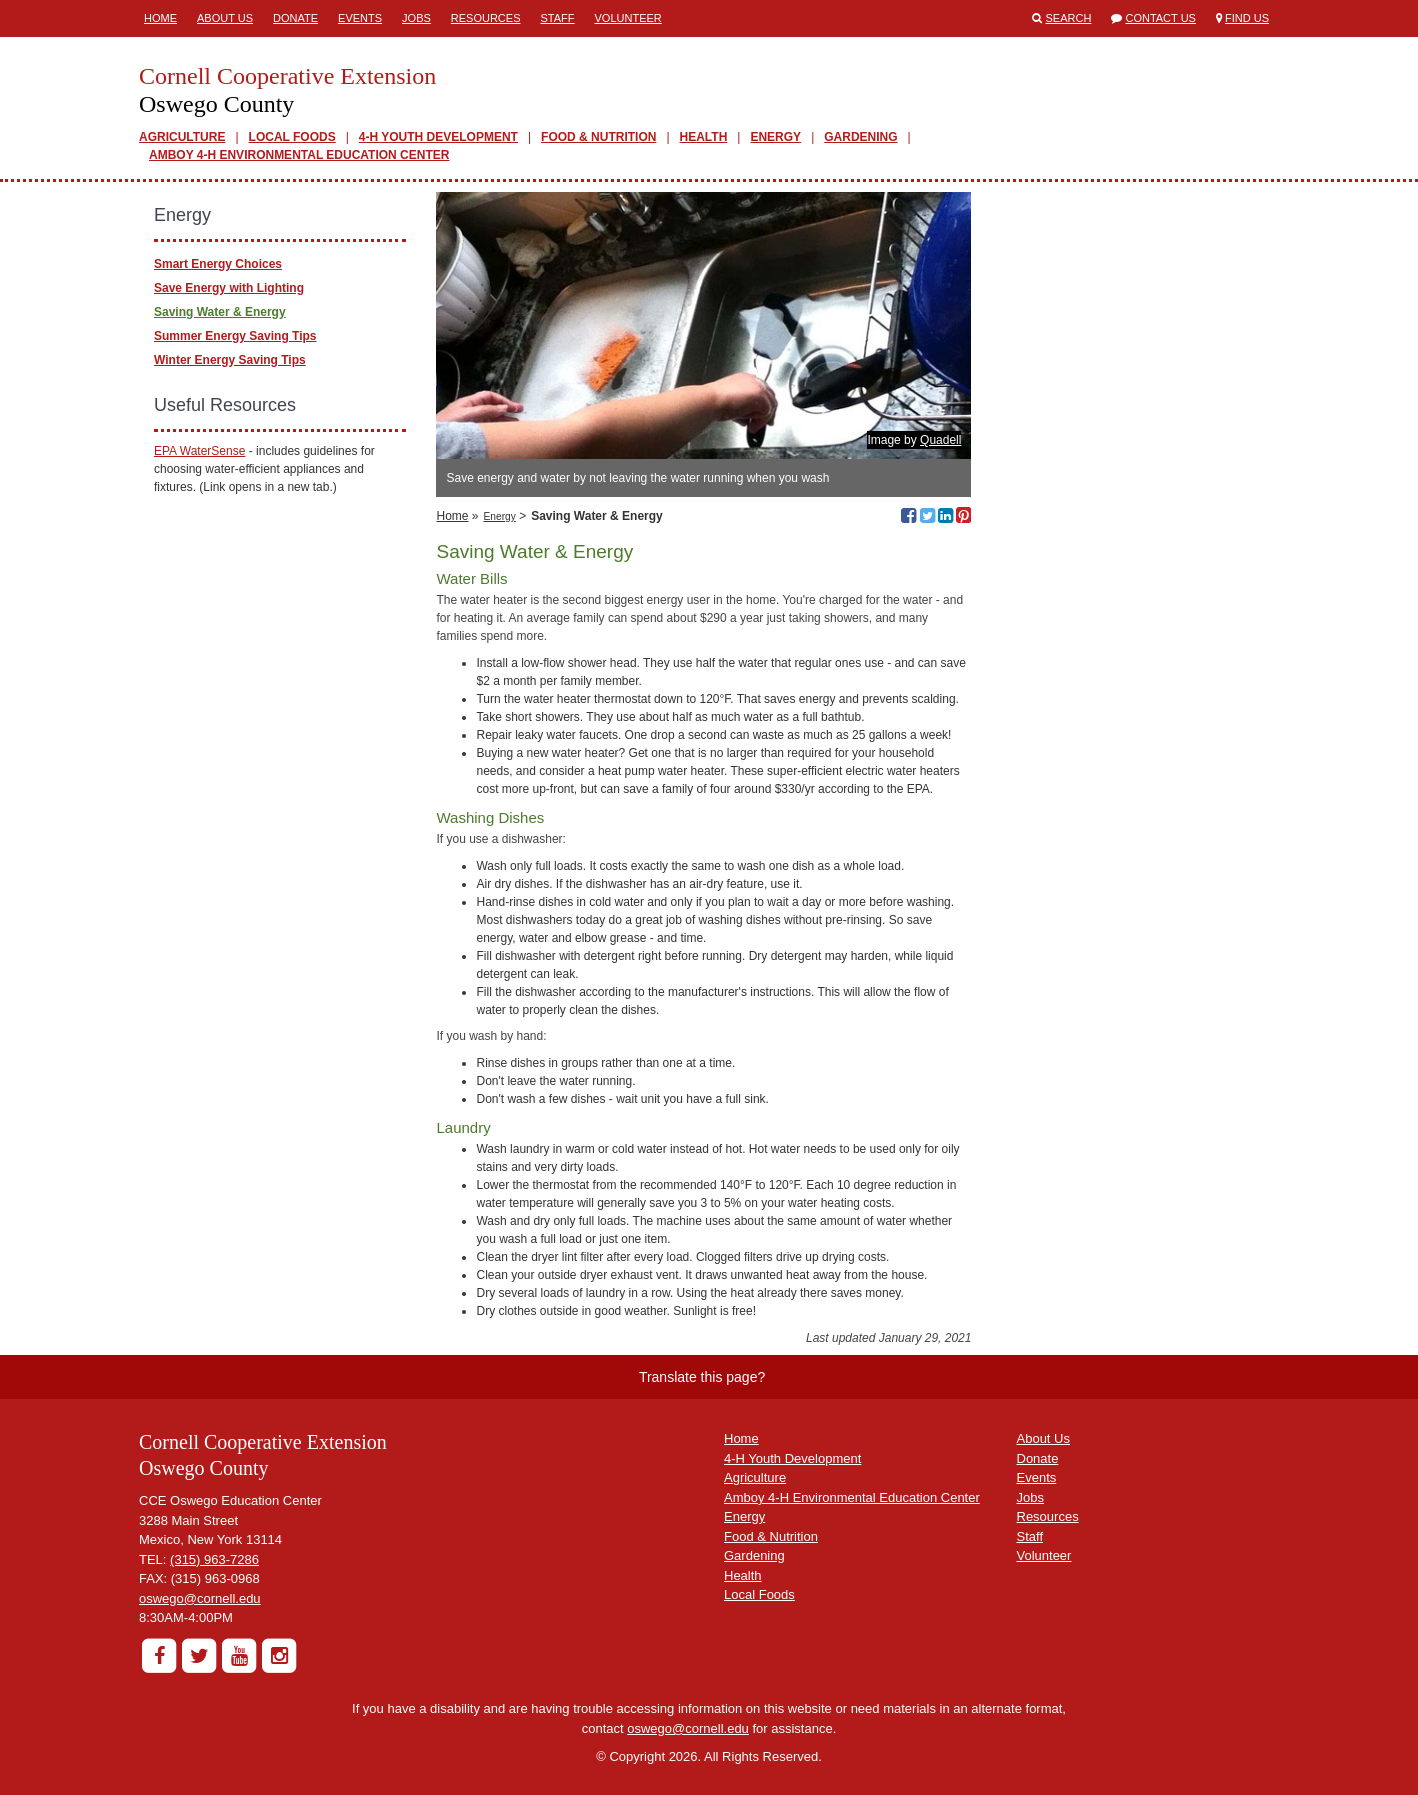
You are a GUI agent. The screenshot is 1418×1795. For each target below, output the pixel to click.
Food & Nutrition (771, 1536)
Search (1069, 18)
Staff (558, 18)
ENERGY (775, 137)
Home (160, 18)
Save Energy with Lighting (229, 288)
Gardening (754, 1555)
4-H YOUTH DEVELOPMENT (438, 137)
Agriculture (755, 1477)
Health (743, 1575)
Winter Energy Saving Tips (230, 360)
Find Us (1247, 18)
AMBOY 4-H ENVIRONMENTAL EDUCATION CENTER (299, 155)
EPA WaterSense (199, 451)
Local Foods (759, 1594)
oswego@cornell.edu (200, 1598)
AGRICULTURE (182, 137)
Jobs (416, 18)
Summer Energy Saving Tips (235, 336)
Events (360, 18)
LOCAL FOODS (292, 137)
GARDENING (860, 137)
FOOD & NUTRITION (598, 137)
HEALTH (704, 137)
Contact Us (1160, 18)
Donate (295, 18)
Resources (486, 18)
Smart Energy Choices (218, 264)
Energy (500, 516)
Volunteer (628, 18)
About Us (225, 18)
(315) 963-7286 (214, 1559)
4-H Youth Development (792, 1458)
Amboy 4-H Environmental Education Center (852, 1497)
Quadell (940, 440)
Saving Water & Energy (220, 312)
